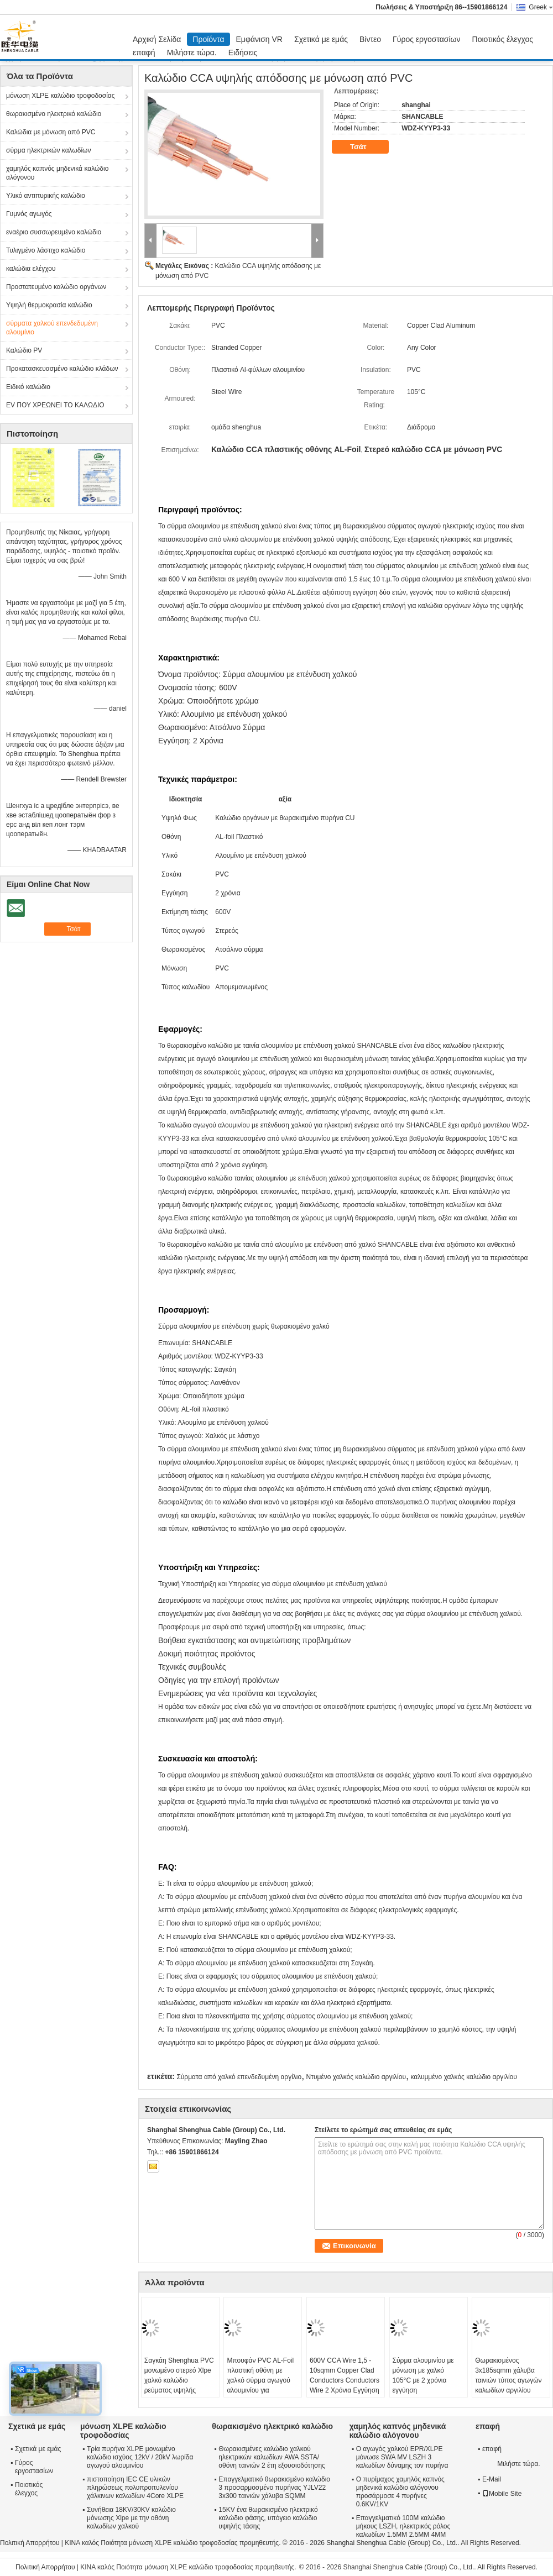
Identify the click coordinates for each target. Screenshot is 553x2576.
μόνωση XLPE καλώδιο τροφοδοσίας (60, 95)
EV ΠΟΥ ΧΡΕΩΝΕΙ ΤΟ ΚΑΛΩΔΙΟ (55, 405)
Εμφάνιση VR (259, 39)
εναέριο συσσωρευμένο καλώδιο (53, 232)
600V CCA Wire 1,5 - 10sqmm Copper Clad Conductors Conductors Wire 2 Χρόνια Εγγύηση (344, 2375)
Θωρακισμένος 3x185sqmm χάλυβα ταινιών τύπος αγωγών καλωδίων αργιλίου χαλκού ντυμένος (508, 2380)
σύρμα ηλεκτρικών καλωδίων (48, 150)
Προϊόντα (208, 39)
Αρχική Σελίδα (157, 39)
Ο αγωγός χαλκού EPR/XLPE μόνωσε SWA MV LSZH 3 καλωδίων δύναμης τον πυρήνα (402, 2457)
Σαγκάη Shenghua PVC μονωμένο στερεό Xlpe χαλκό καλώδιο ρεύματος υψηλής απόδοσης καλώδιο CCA (179, 2385)
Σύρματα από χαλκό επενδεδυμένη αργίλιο (238, 2077)
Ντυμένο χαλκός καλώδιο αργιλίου (356, 2077)
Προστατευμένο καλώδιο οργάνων (56, 287)
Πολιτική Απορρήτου (29, 2543)
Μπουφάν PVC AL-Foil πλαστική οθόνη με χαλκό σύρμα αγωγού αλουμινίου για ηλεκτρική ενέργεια (260, 2380)
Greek (541, 7)
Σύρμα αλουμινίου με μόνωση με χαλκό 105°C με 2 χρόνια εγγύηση (423, 2375)
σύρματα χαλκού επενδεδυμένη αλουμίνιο (52, 327)
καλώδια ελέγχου (31, 268)
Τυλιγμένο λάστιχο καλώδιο (45, 250)
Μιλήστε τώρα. (192, 52)
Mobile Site (501, 2494)
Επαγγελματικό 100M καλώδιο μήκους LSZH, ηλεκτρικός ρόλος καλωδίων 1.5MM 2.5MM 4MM (403, 2526)
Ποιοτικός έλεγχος (502, 39)
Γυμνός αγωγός (29, 214)
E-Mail (491, 2479)
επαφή (144, 52)
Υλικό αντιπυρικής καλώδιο (45, 196)
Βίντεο (370, 39)
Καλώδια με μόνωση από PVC (50, 132)
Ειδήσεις (243, 52)
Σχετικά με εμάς (321, 39)
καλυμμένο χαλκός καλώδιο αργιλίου (463, 2077)
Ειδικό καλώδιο (28, 387)
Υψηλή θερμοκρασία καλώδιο (49, 305)
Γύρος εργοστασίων (427, 39)
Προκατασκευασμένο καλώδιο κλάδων (62, 369)
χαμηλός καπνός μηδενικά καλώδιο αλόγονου (57, 173)
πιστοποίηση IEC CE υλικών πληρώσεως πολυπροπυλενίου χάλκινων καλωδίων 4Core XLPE (135, 2487)
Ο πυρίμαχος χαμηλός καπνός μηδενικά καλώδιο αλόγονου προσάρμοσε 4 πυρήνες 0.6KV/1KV (400, 2491)
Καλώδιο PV (24, 350)
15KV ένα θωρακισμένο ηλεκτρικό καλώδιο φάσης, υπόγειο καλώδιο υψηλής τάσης (267, 2518)
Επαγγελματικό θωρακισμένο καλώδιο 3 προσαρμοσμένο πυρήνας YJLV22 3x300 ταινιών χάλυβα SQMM (274, 2487)
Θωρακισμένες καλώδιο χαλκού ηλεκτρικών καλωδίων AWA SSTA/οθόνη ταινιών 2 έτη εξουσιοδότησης (271, 2457)
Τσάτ (366, 147)
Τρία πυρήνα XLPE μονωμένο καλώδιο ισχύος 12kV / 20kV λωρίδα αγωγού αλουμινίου (140, 2457)
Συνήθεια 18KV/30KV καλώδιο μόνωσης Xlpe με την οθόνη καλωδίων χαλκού (131, 2518)
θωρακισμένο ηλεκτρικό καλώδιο (53, 114)
